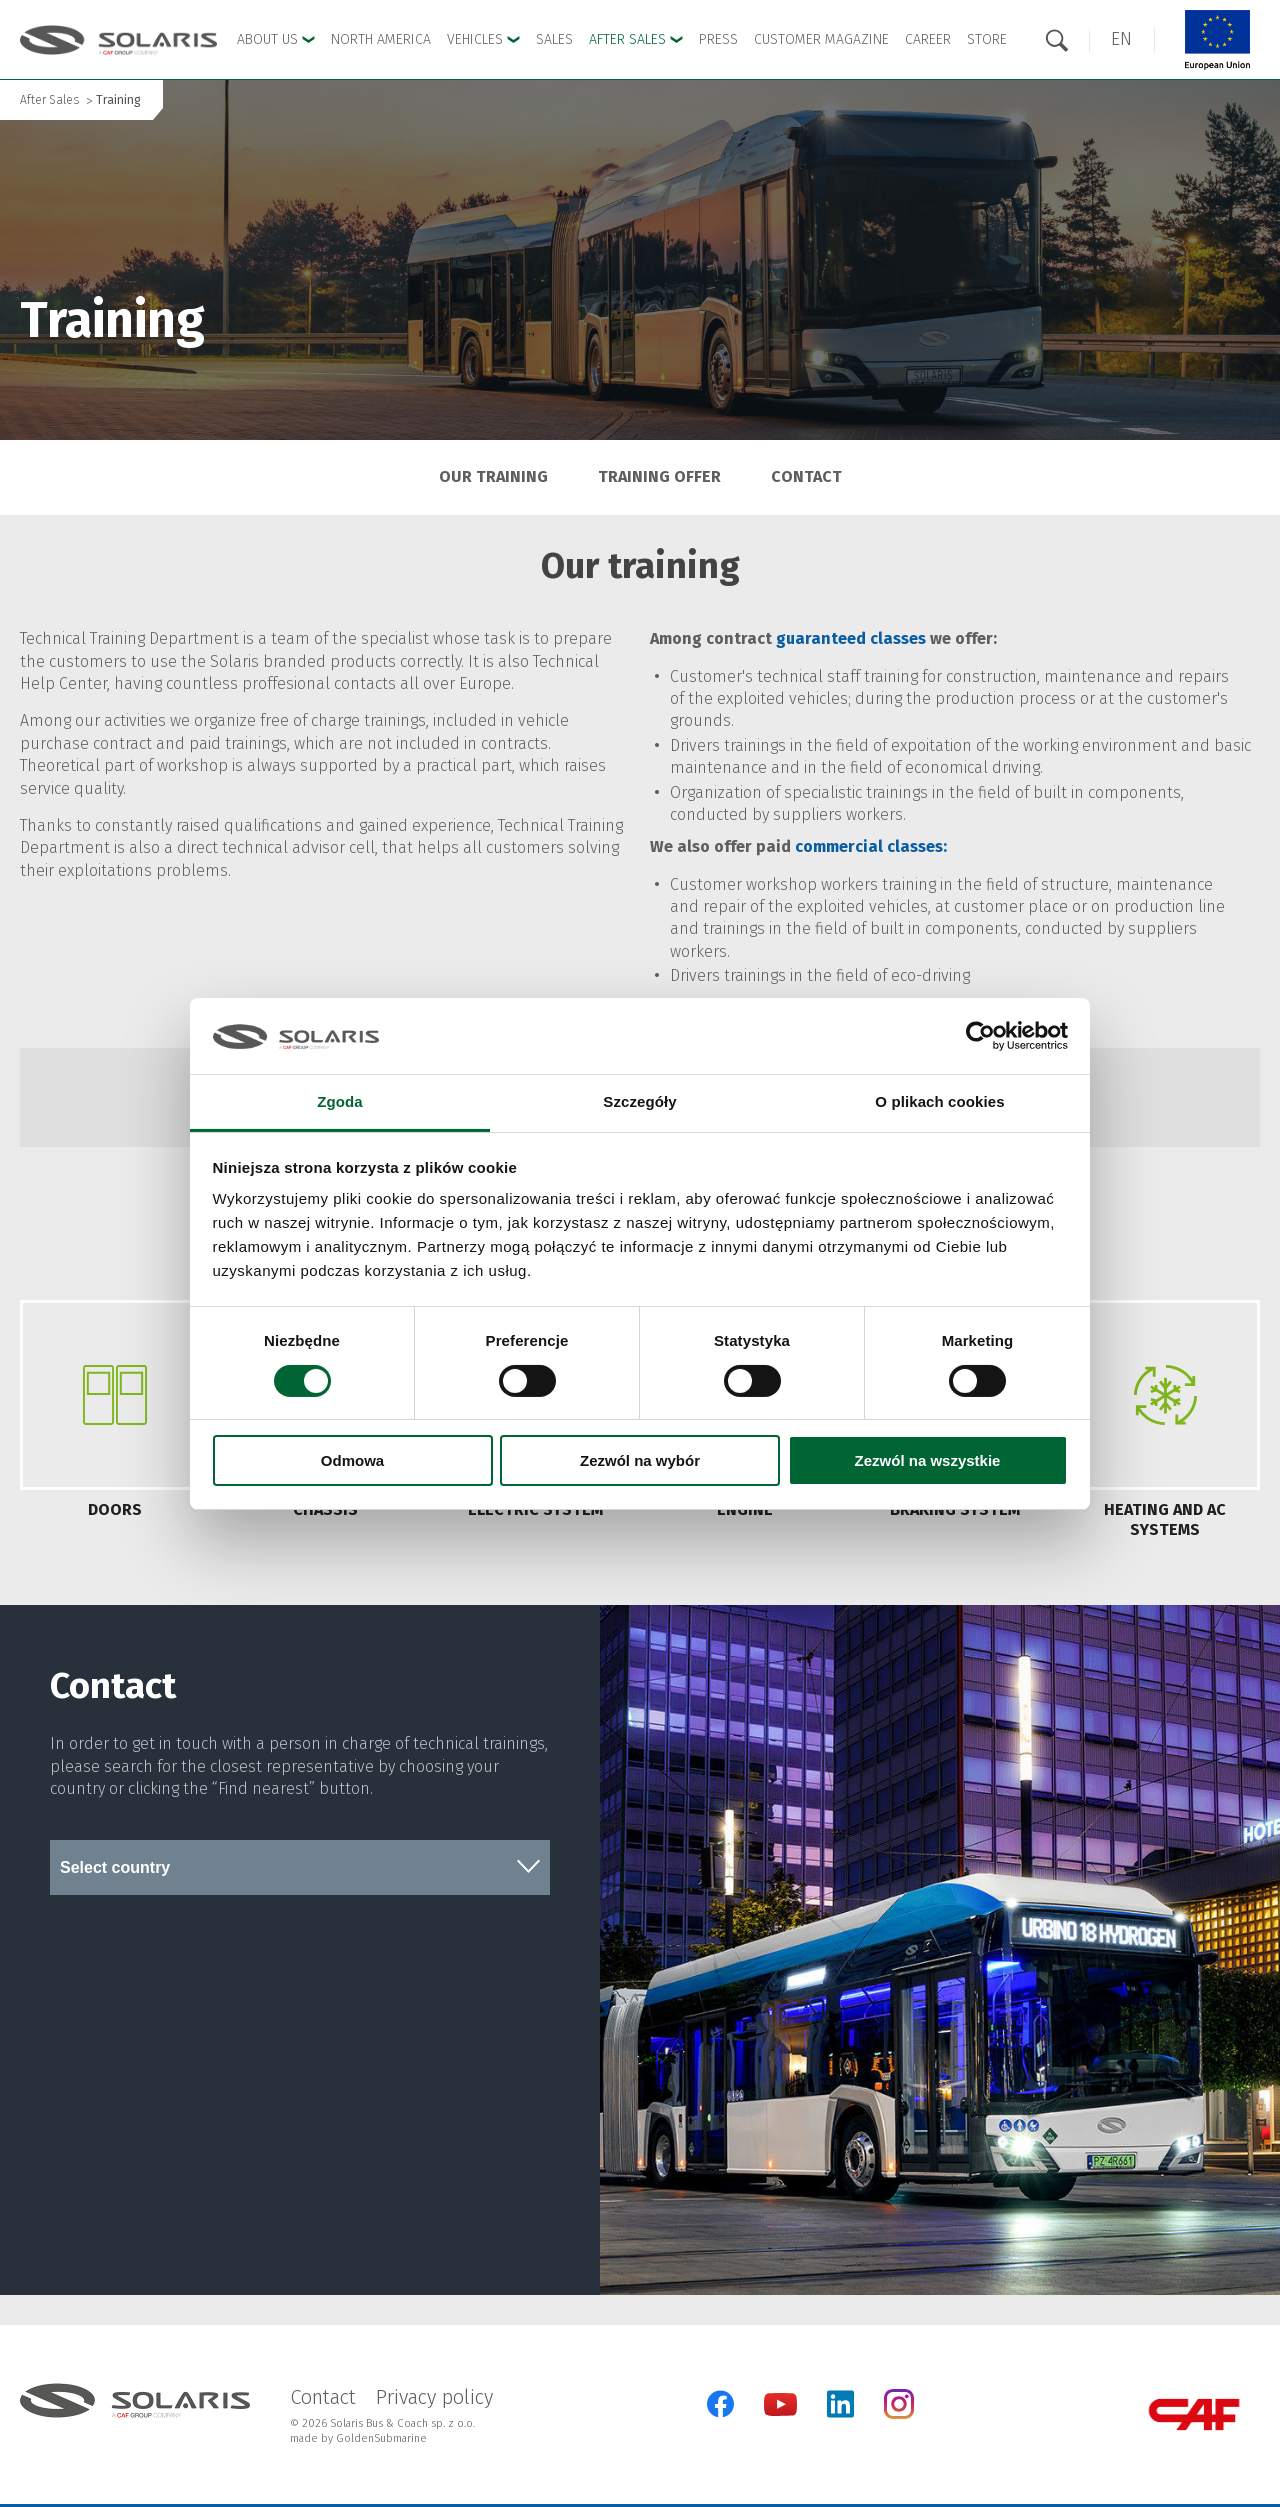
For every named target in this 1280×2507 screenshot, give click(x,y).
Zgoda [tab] (340, 1101)
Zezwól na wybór (640, 1460)
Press (718, 39)
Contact (806, 476)
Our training (493, 476)
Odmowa (352, 1460)
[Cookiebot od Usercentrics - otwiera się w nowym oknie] (980, 1036)
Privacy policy (434, 2397)
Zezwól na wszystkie (928, 1460)
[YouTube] (780, 2411)
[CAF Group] (1194, 2414)
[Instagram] (899, 2414)
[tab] (115, 1422)
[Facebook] (720, 2404)
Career (928, 39)
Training (118, 100)
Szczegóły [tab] (639, 1101)
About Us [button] (276, 39)
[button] (1121, 39)
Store (987, 39)
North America (381, 39)
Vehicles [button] (483, 39)
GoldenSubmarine (381, 2438)
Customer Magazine (821, 39)
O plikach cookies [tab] (939, 1101)
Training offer (659, 476)
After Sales (49, 100)
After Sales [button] (636, 39)
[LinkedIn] (840, 2404)
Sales (554, 39)
